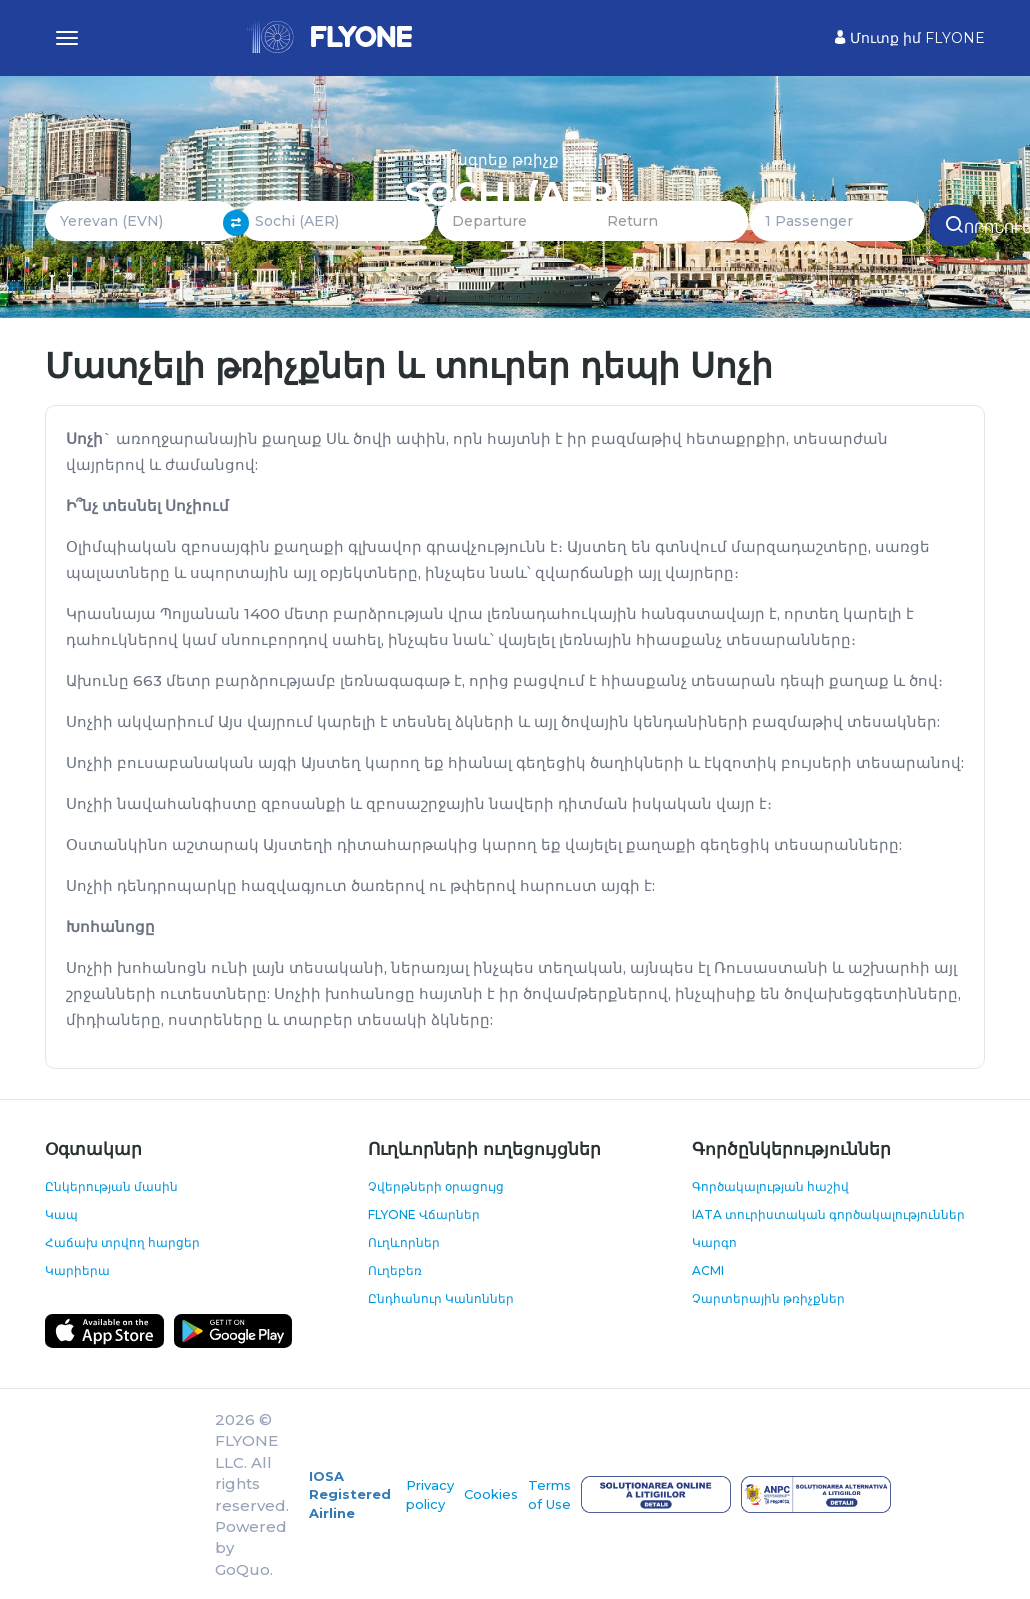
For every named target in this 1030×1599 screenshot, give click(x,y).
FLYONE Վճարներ (424, 1214)
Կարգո (714, 1242)
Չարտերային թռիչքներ (768, 1298)
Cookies (491, 1494)
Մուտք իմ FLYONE (910, 38)
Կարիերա (77, 1270)
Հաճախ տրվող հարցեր (122, 1242)
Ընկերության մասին (111, 1186)
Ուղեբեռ (395, 1270)
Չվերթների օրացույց (436, 1186)
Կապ (61, 1214)
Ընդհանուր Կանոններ (441, 1298)
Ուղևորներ (404, 1242)
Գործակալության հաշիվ (770, 1186)
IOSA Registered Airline (350, 1494)
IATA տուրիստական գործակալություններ (828, 1214)
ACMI (708, 1270)
